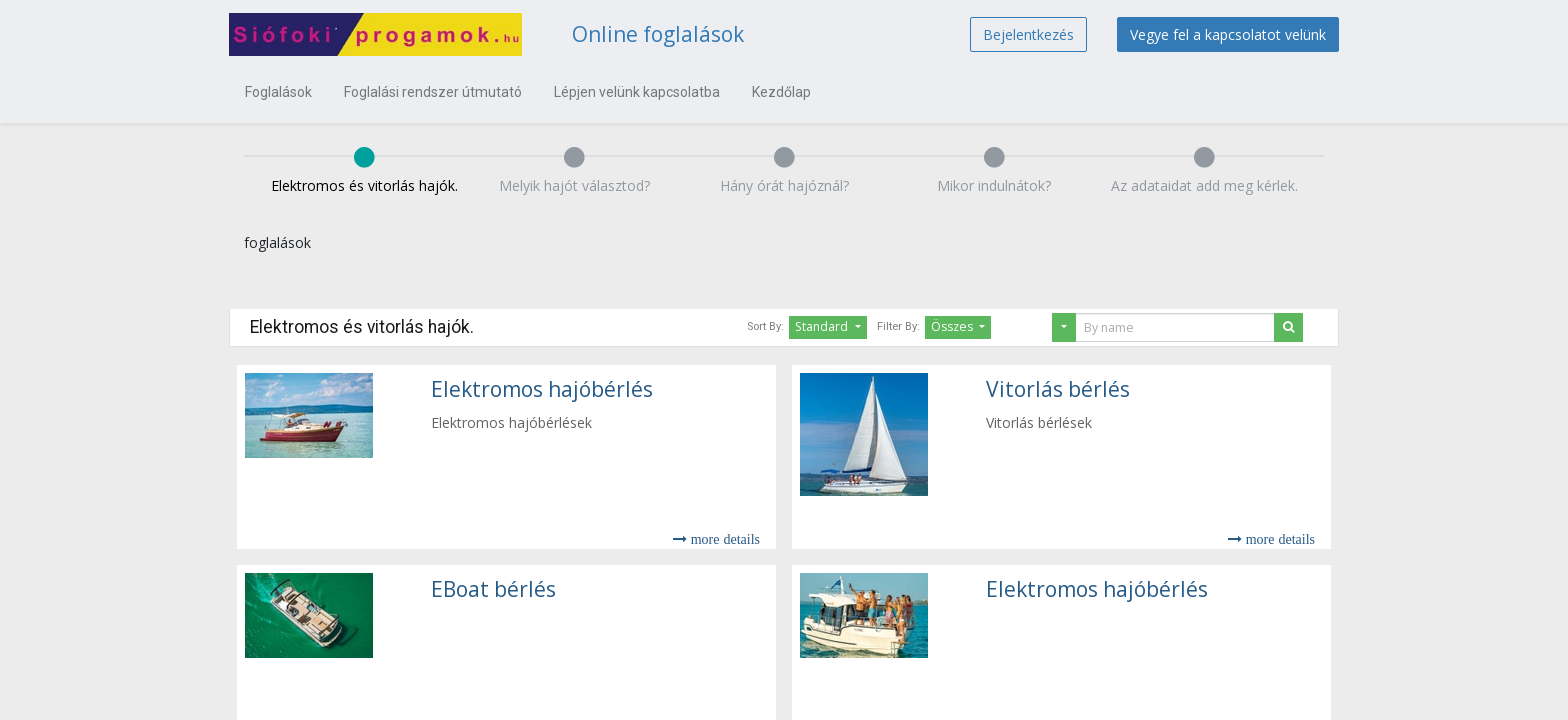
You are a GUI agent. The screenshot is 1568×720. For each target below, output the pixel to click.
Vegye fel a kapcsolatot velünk (1228, 34)
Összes (953, 326)
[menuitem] (278, 92)
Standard (823, 326)
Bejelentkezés (1028, 34)
